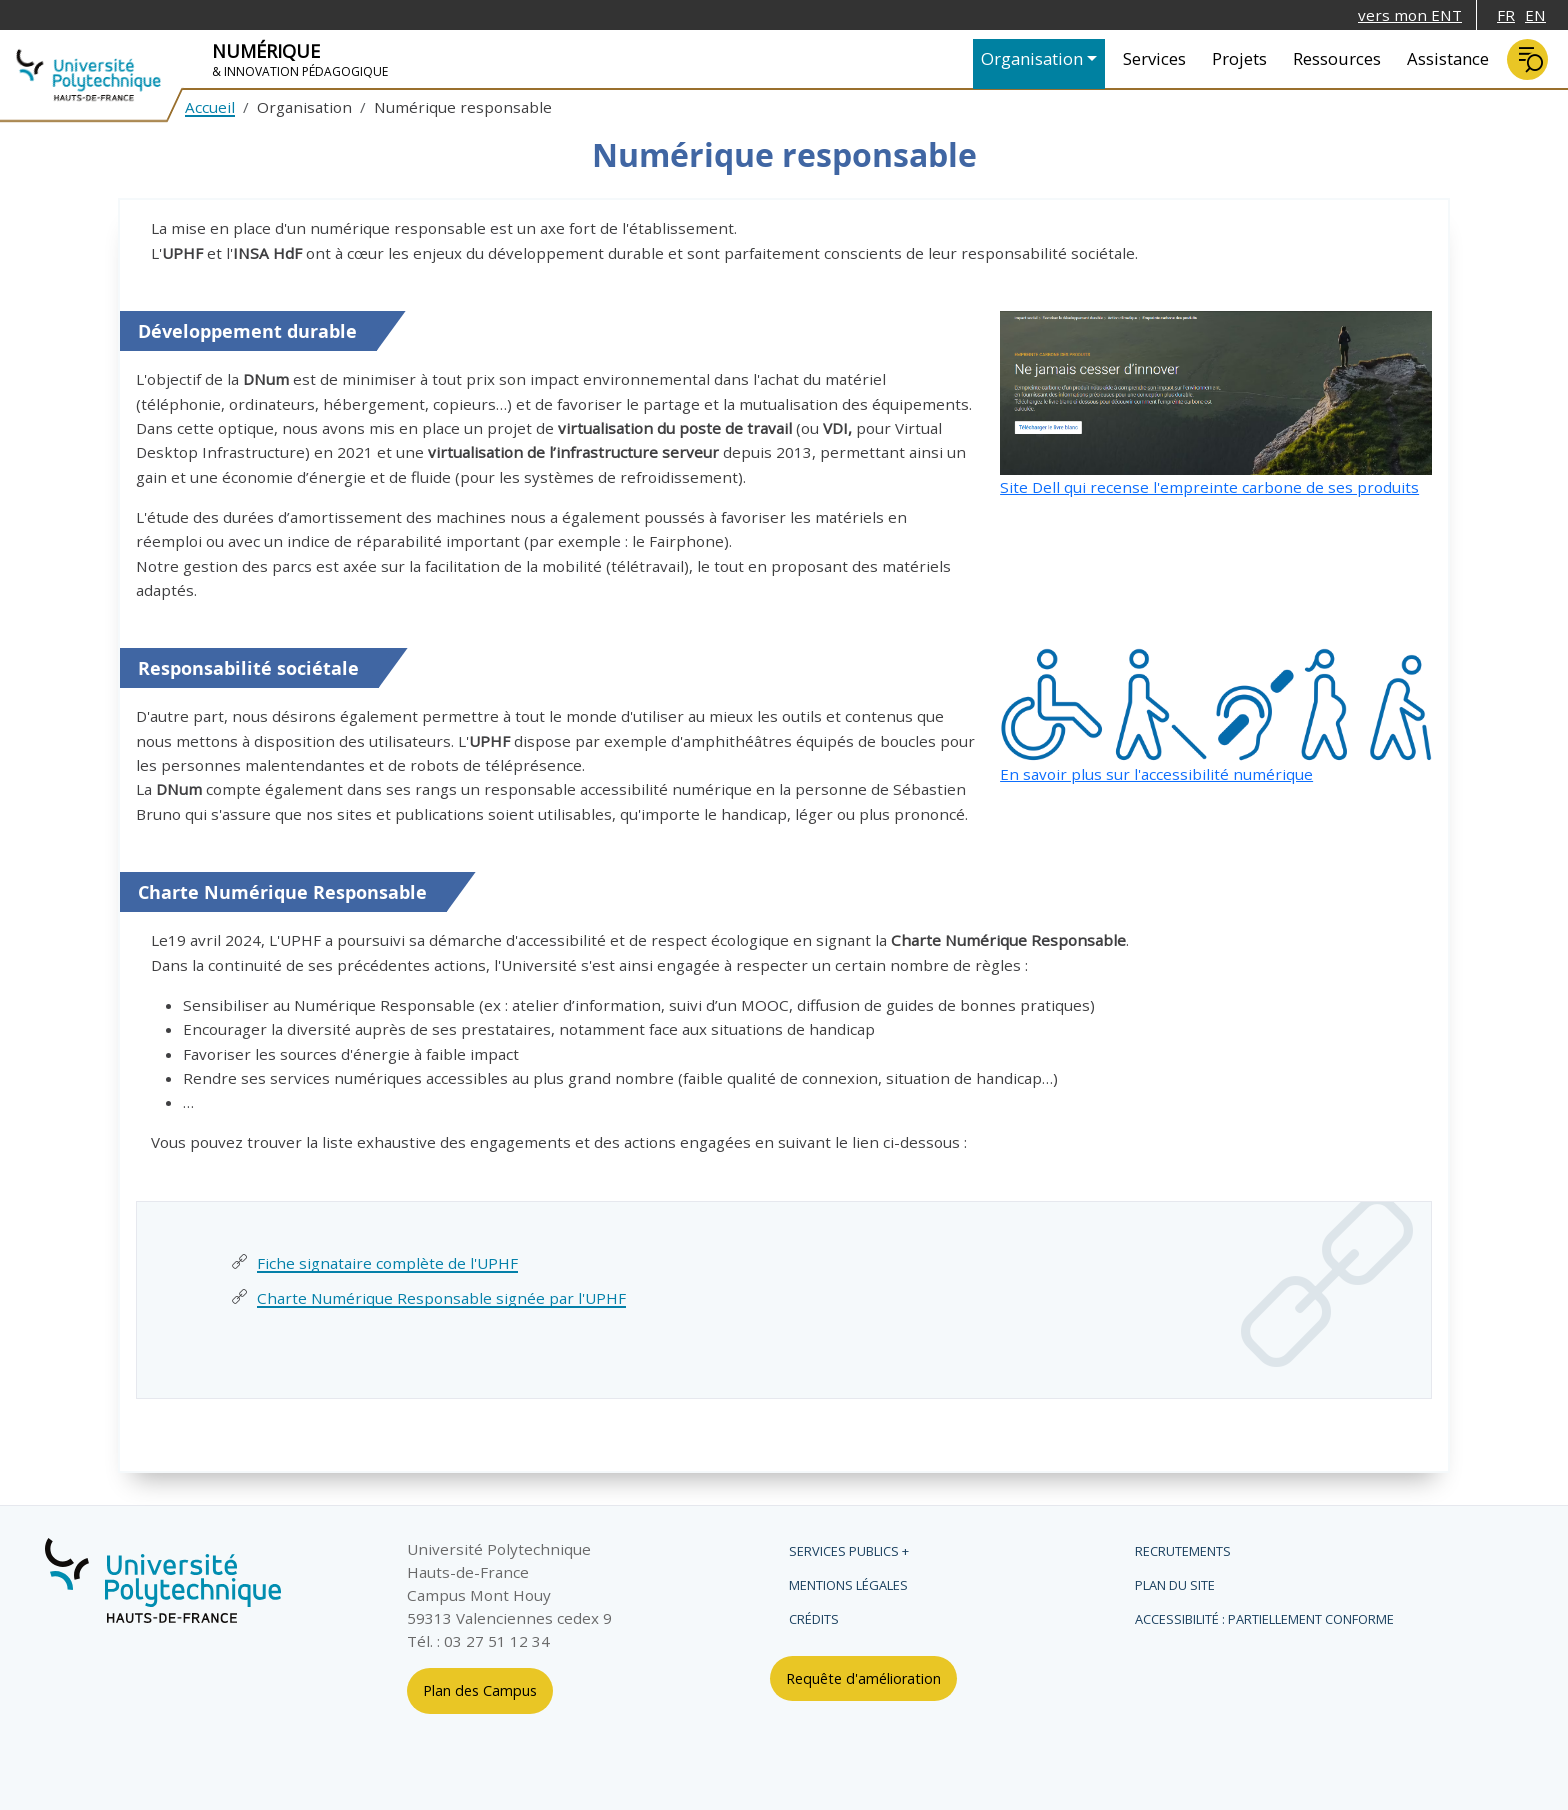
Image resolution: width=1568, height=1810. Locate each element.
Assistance (1448, 58)
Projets (1239, 58)
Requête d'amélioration (863, 1678)
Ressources (1337, 58)
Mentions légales (848, 1585)
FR (1506, 15)
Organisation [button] (1032, 58)
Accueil (210, 107)
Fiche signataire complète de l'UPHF (387, 1263)
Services (1154, 58)
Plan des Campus (480, 1690)
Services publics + (849, 1551)
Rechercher (1527, 59)
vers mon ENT (1410, 15)
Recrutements (1183, 1551)
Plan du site (1175, 1585)
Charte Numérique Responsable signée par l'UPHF (441, 1298)
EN (1535, 15)
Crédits (814, 1619)
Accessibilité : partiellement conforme (1264, 1619)
